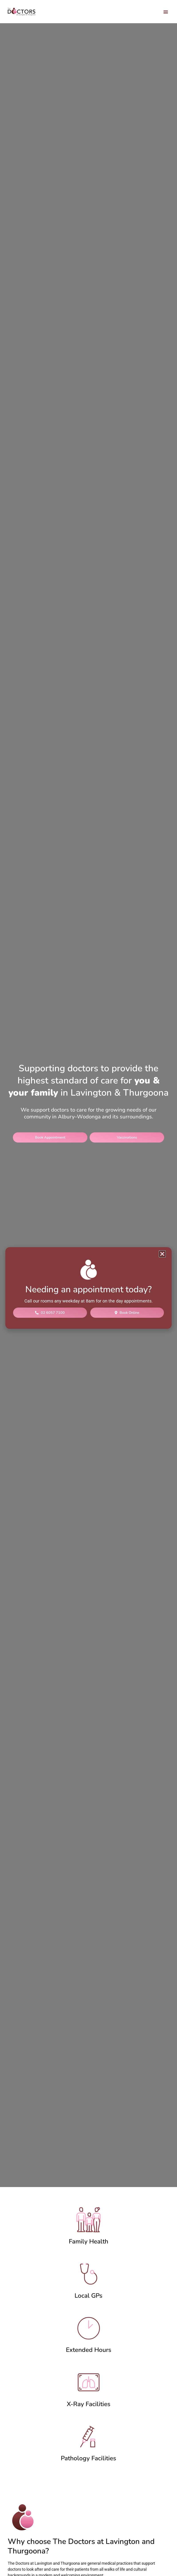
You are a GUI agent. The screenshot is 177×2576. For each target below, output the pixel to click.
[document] (88, 1288)
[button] (162, 1254)
